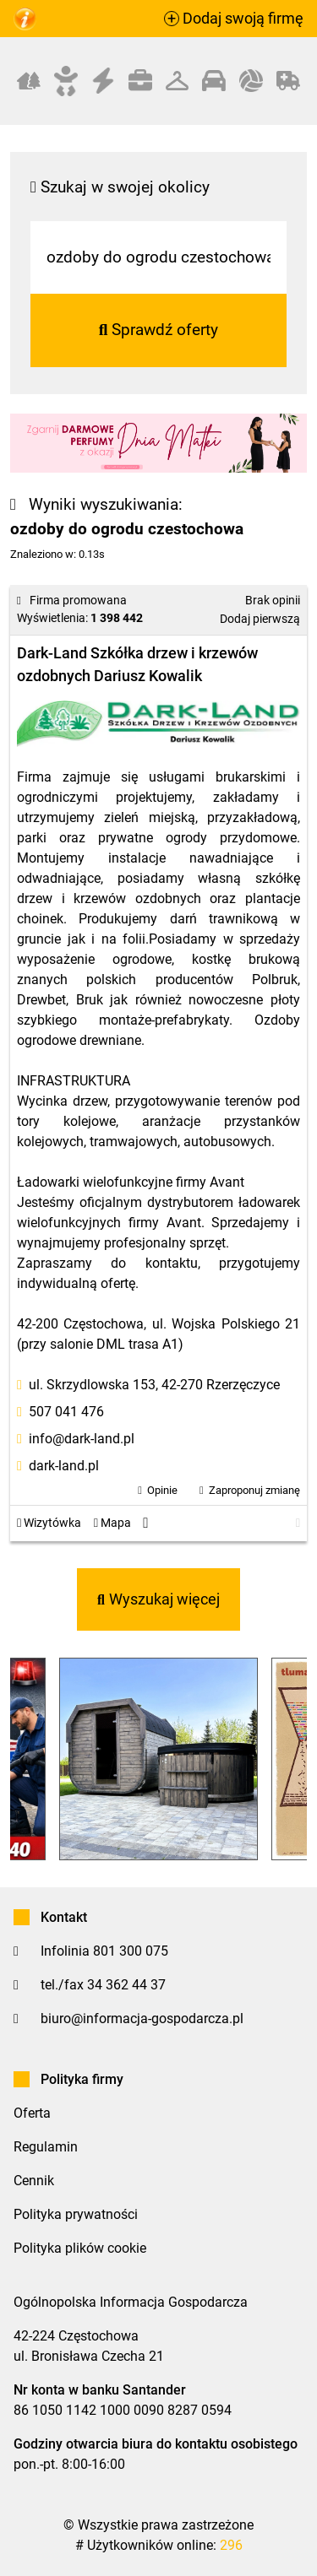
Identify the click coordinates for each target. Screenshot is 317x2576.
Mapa (112, 1523)
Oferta (32, 2113)
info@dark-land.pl (81, 1439)
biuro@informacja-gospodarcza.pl (142, 2018)
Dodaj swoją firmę (233, 18)
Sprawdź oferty (159, 329)
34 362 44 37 (126, 1985)
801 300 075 (130, 1951)
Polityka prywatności (76, 2214)
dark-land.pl (64, 1466)
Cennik (34, 2181)
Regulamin (46, 2147)
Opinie (162, 1490)
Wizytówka (49, 1523)
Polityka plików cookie (80, 2248)
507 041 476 (66, 1412)
